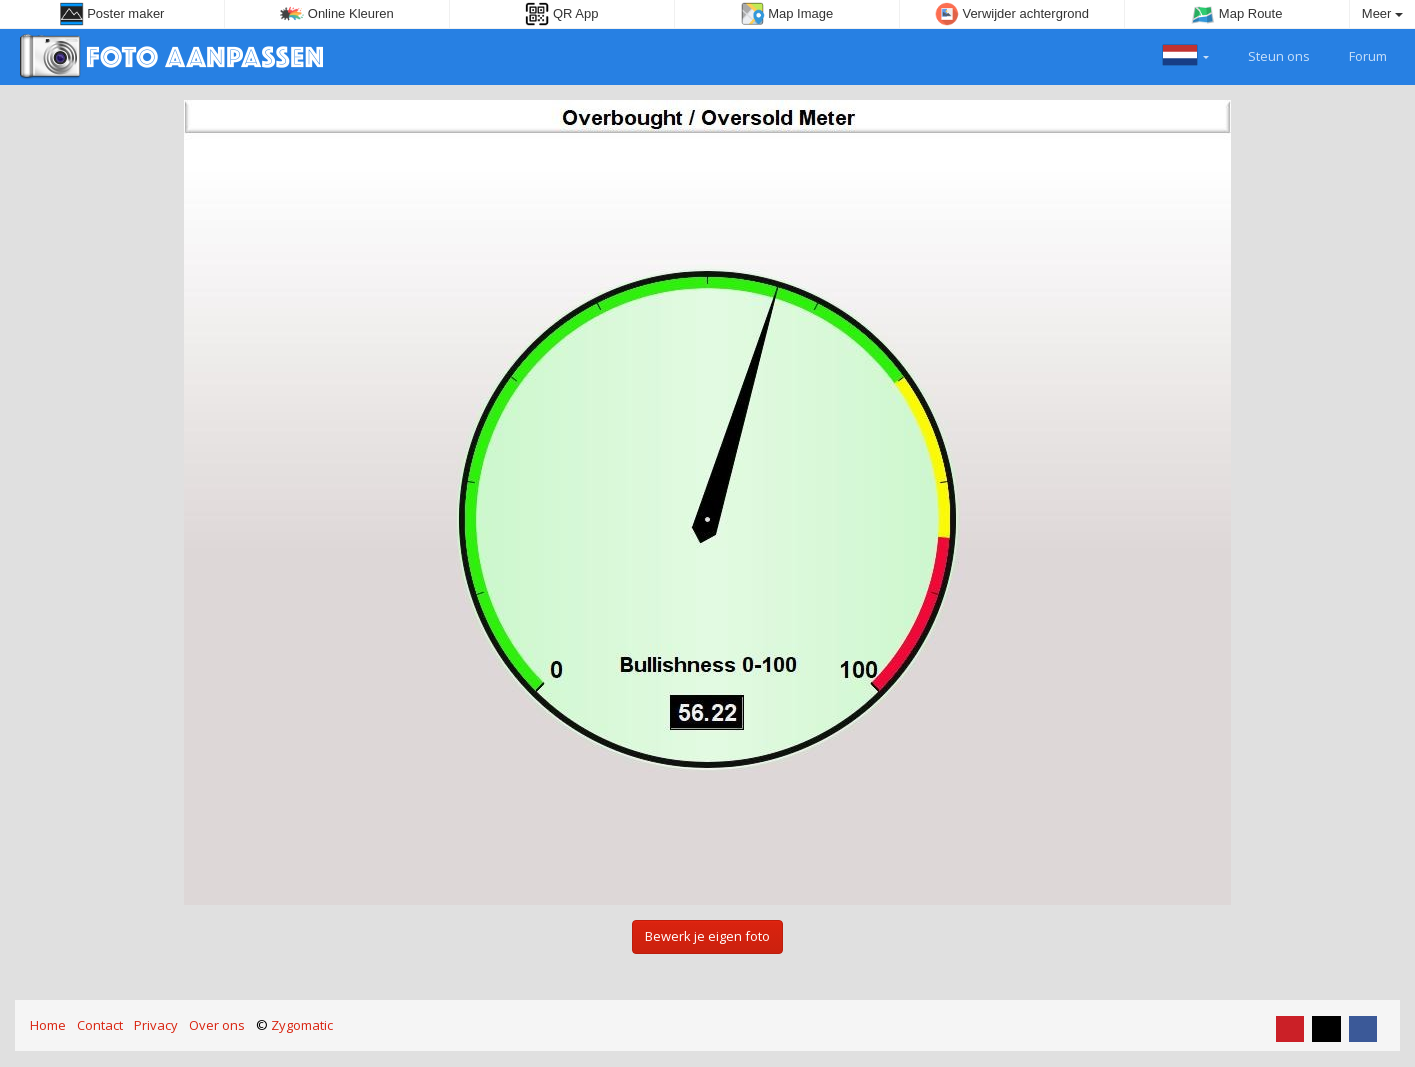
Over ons (217, 1025)
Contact (100, 1025)
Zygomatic (302, 1025)
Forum (1356, 54)
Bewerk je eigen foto (707, 936)
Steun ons (1267, 54)
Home (48, 1025)
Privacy (156, 1025)
